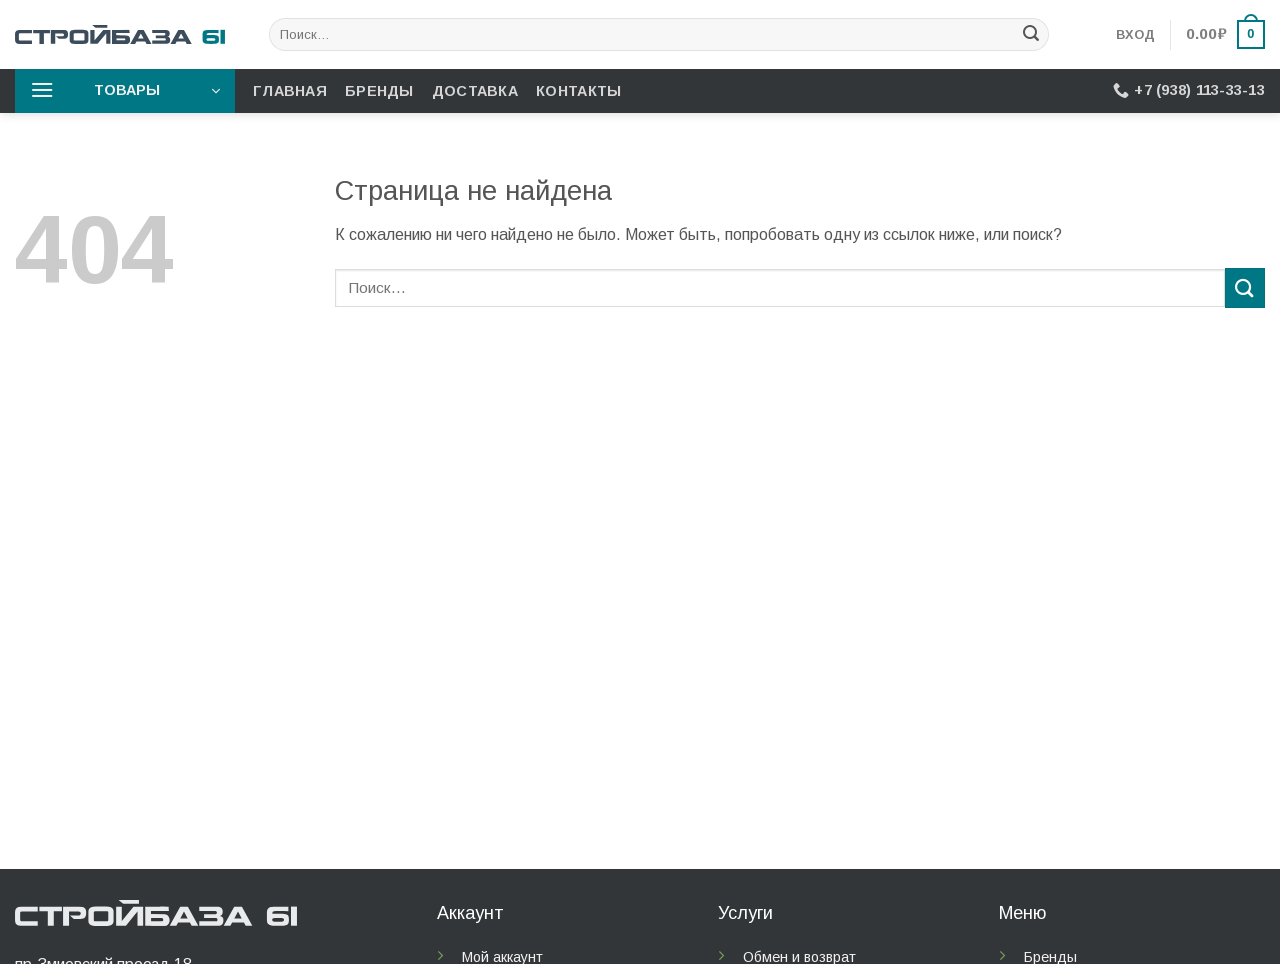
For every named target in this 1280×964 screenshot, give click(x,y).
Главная (290, 91)
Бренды (379, 91)
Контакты (578, 91)
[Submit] (1031, 35)
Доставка (475, 91)
